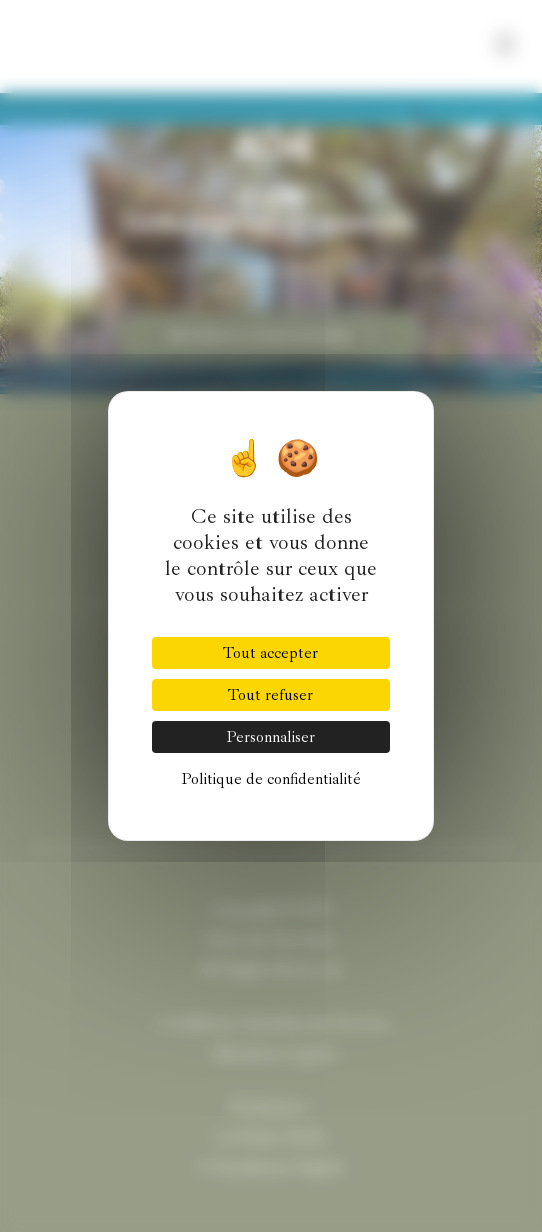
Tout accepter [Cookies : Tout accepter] (270, 653)
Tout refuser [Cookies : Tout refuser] (270, 695)
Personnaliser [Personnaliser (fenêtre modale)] (270, 737)
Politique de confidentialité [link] (271, 779)
